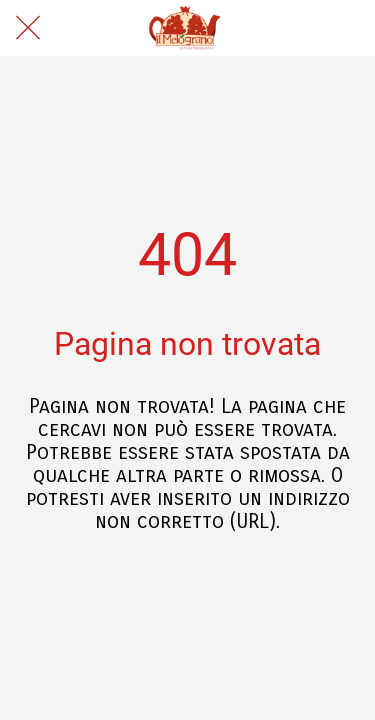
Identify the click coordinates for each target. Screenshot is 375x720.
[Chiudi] (28, 28)
